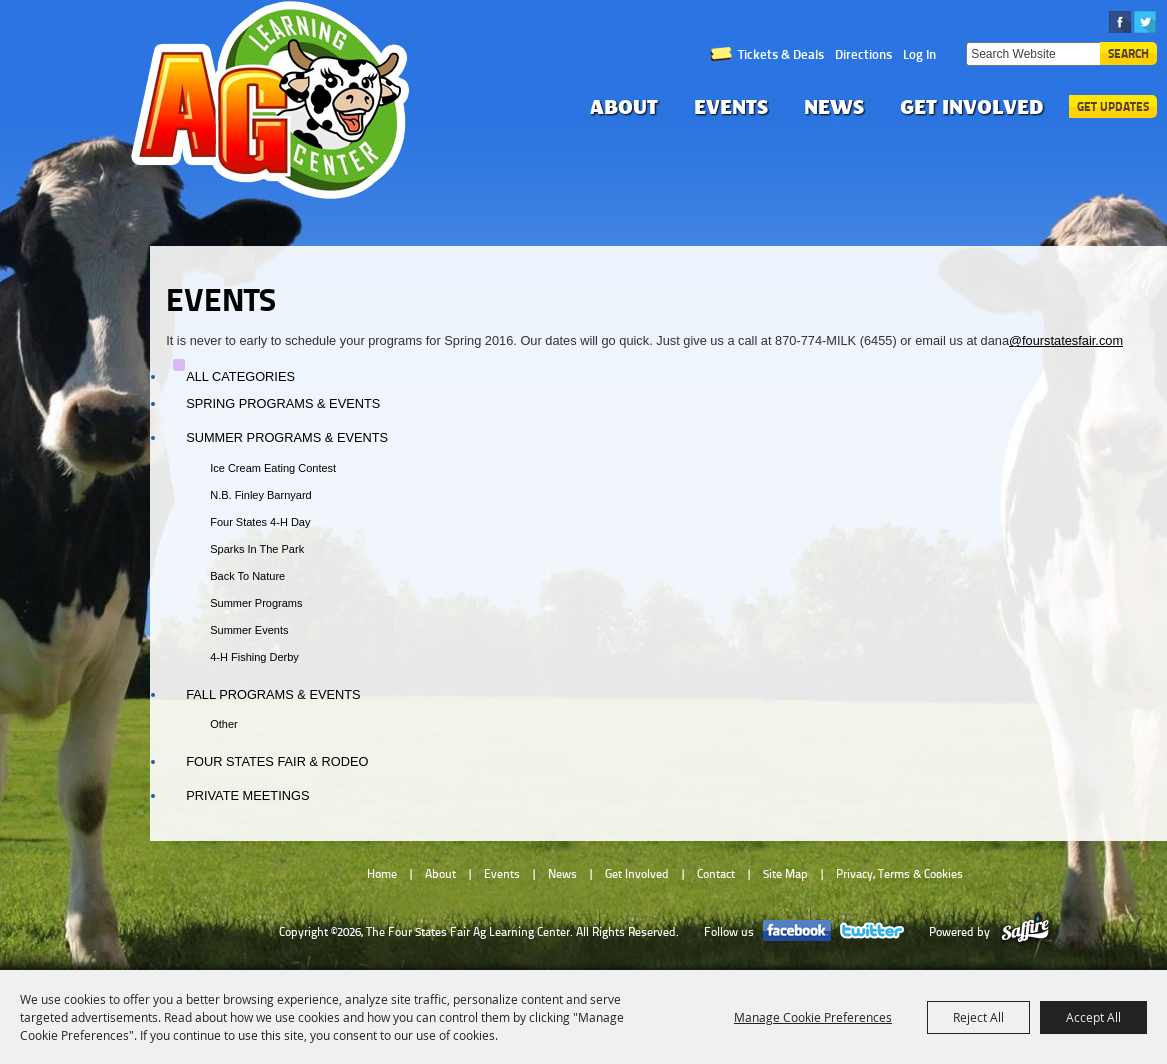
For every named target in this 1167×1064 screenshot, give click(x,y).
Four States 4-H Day (260, 522)
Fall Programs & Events (273, 694)
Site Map (785, 874)
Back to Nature (247, 576)
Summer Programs (256, 603)
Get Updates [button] (1113, 106)
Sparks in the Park (257, 549)
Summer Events (249, 630)
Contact (716, 874)
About (624, 106)
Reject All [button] (978, 1017)
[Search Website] (1033, 54)
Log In (919, 54)
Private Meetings (247, 795)
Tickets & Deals (781, 54)
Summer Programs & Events (287, 437)
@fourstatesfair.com (1066, 340)
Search (1128, 53)
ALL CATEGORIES (240, 376)
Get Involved (972, 106)
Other (224, 724)
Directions (863, 54)
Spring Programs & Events (283, 403)
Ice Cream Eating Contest (273, 468)
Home (382, 874)
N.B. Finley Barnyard (260, 495)
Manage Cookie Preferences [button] (813, 1017)
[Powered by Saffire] (1025, 932)
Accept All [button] (1093, 1017)
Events (731, 106)
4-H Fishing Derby (254, 657)
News (834, 106)
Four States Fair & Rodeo (277, 761)
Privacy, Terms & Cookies (899, 874)
